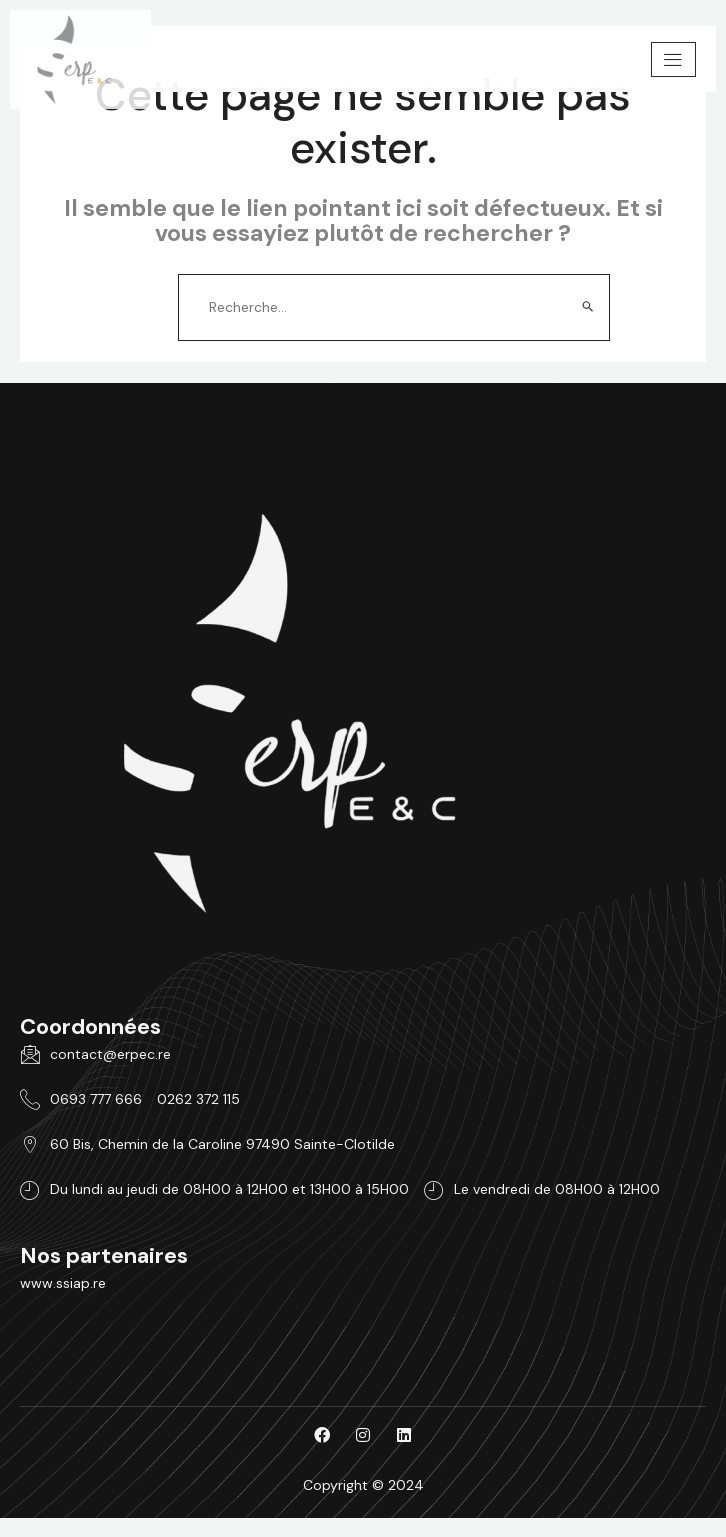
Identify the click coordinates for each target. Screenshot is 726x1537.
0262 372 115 (198, 1099)
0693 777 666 (81, 1099)
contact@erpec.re (95, 1054)
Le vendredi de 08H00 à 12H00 (542, 1190)
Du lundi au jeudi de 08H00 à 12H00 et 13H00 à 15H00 (214, 1190)
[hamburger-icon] (673, 59)
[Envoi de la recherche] (588, 307)
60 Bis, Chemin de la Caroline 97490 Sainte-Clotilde (207, 1144)
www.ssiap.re (63, 1283)
